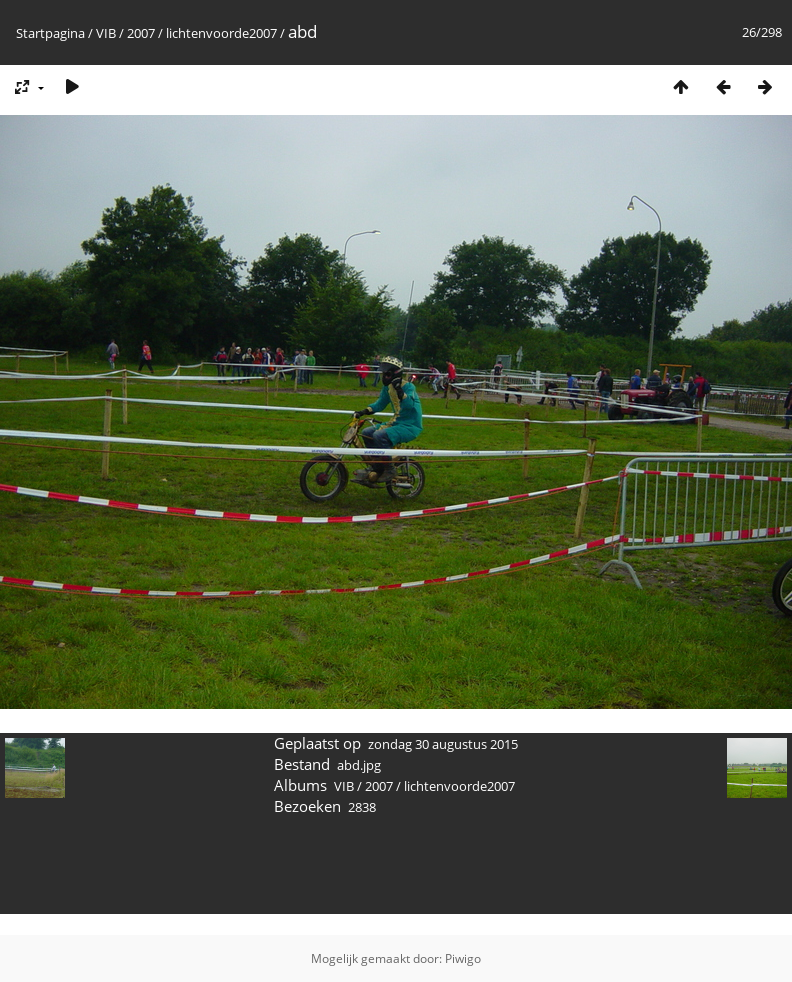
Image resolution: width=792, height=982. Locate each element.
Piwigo (463, 958)
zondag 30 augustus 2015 (443, 744)
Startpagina (50, 33)
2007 (141, 33)
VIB (106, 33)
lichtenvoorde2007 (221, 33)
